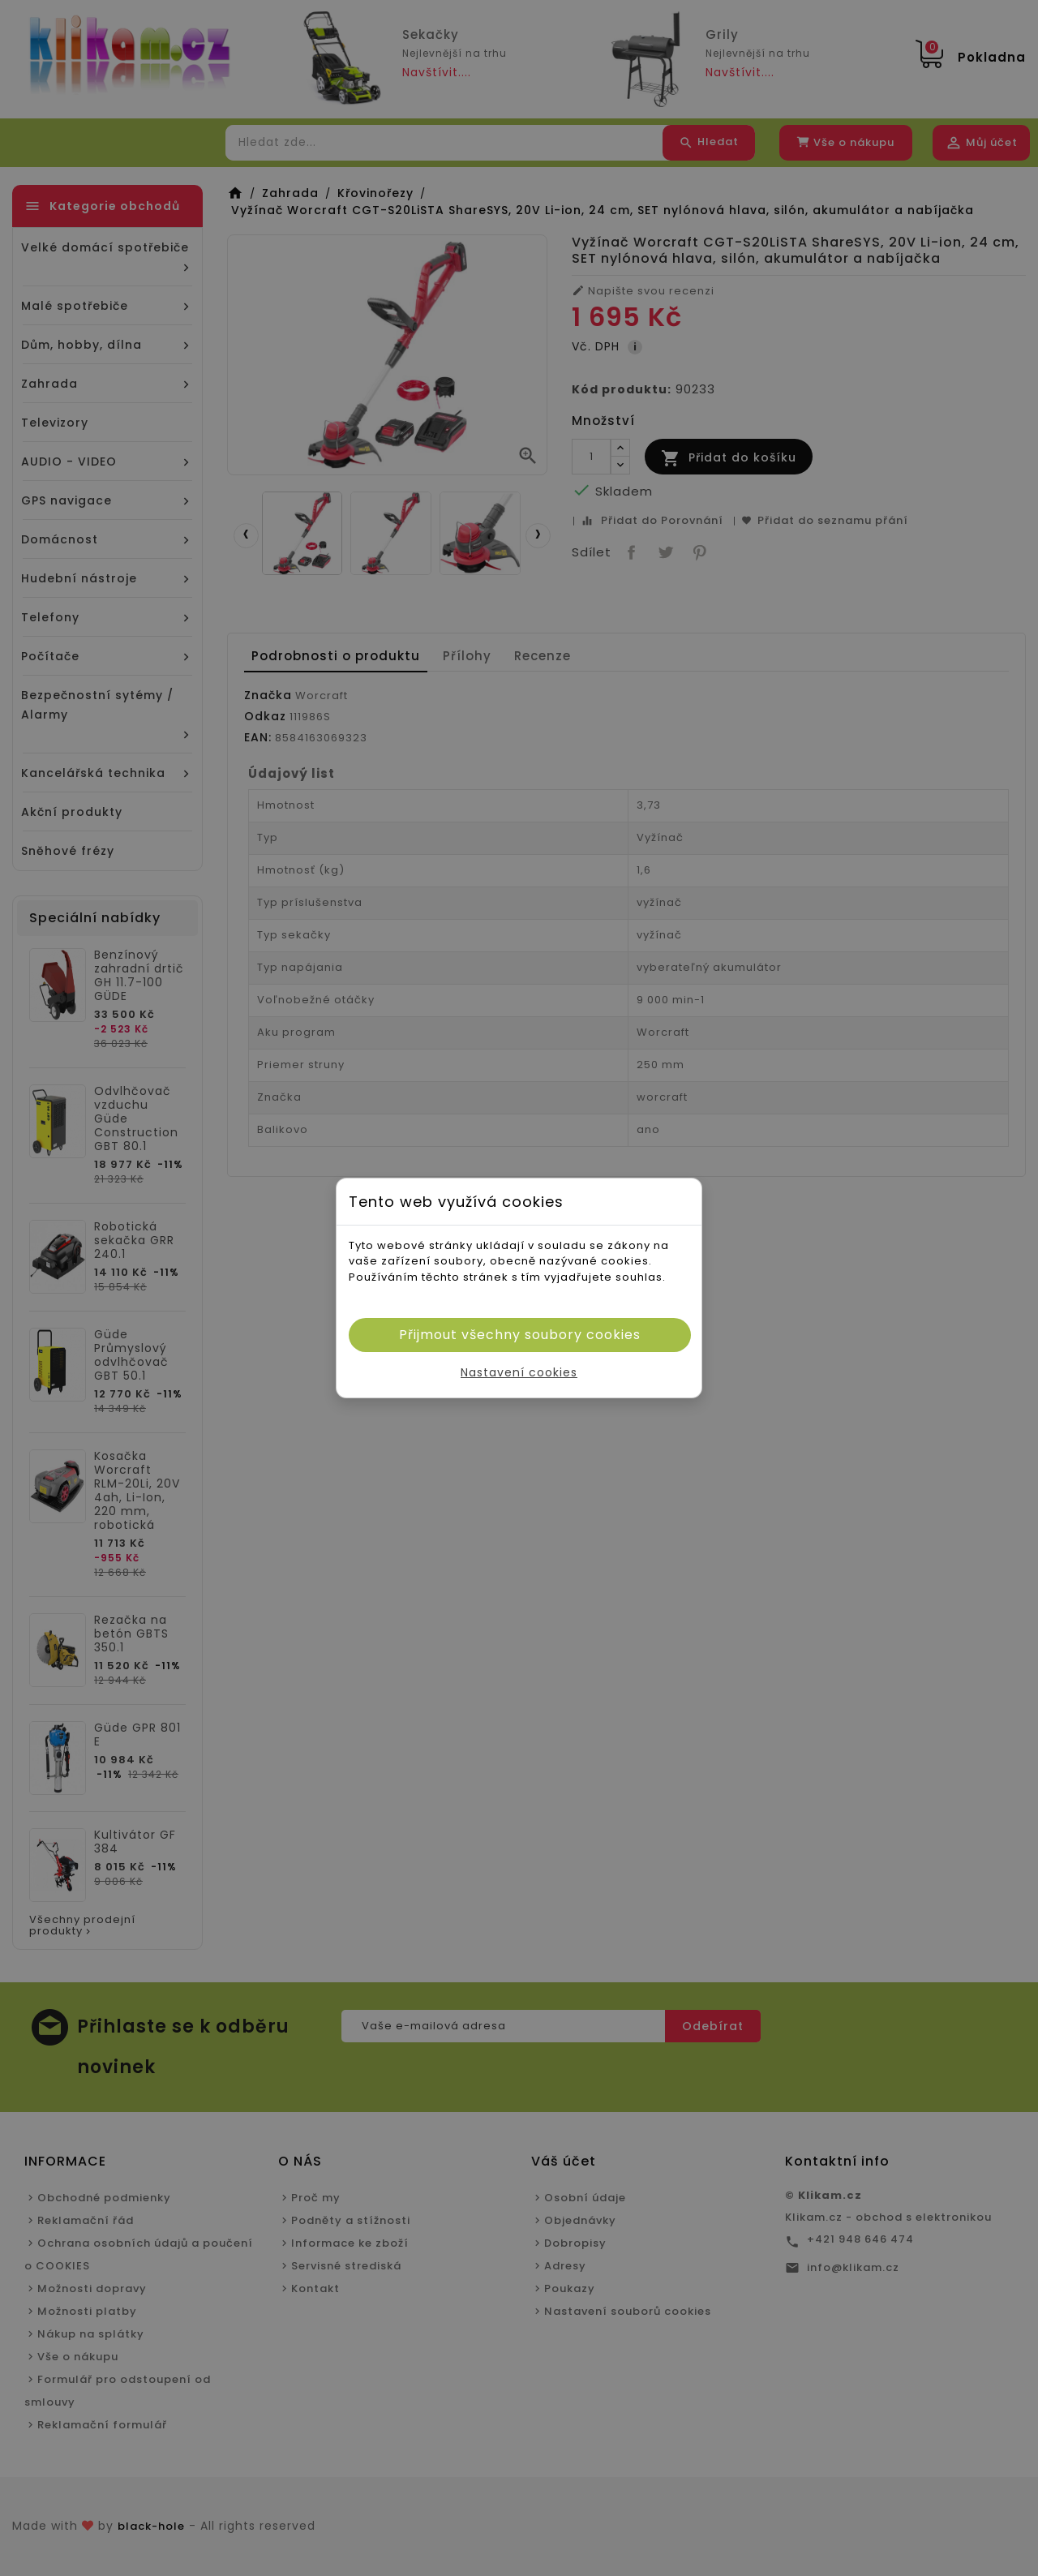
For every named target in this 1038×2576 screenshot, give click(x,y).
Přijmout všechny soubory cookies (520, 1334)
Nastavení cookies (519, 1372)
